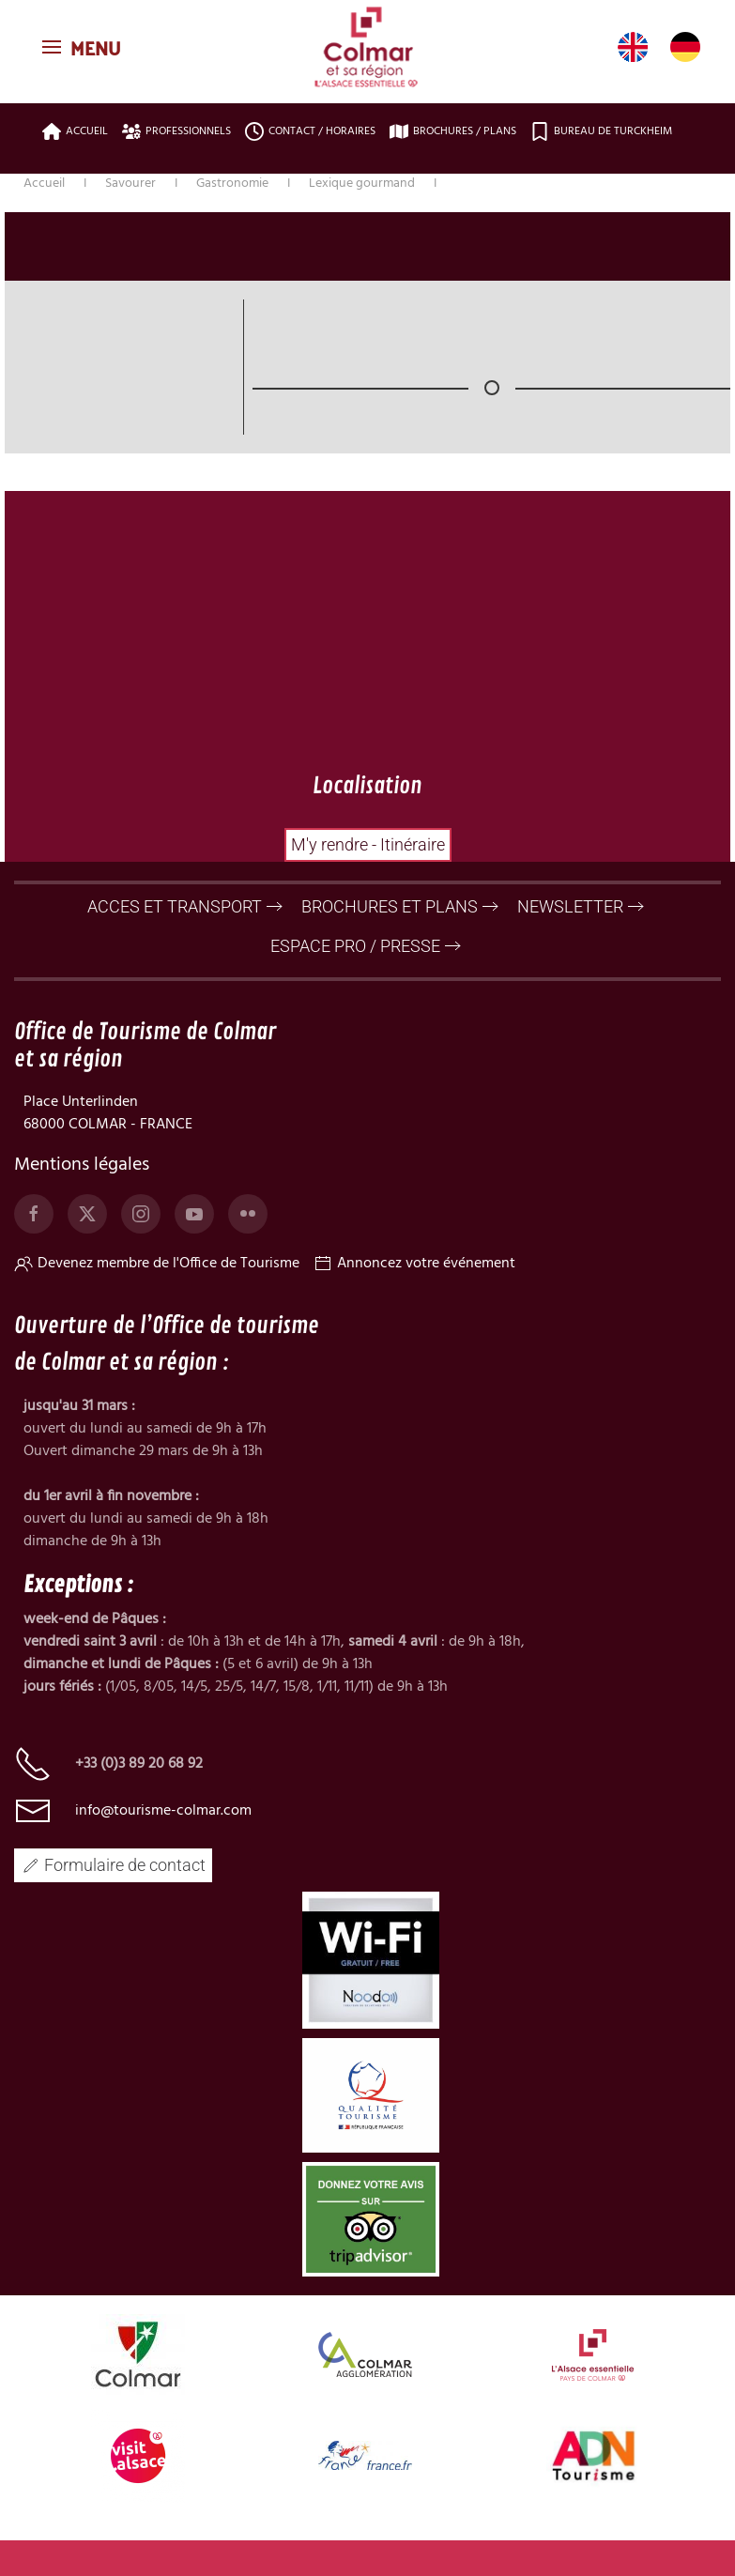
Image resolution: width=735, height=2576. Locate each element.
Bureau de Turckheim (601, 131)
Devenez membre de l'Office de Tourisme (156, 1278)
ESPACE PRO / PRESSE (355, 960)
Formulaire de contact (113, 1879)
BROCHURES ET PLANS (389, 920)
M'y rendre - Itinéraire (368, 844)
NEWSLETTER (570, 920)
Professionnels (176, 131)
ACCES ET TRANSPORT (174, 920)
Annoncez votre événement (414, 1278)
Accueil (75, 131)
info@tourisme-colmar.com (163, 1825)
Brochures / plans (453, 131)
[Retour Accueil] (368, 46)
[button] (84, 46)
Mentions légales (81, 1180)
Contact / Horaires (310, 131)
